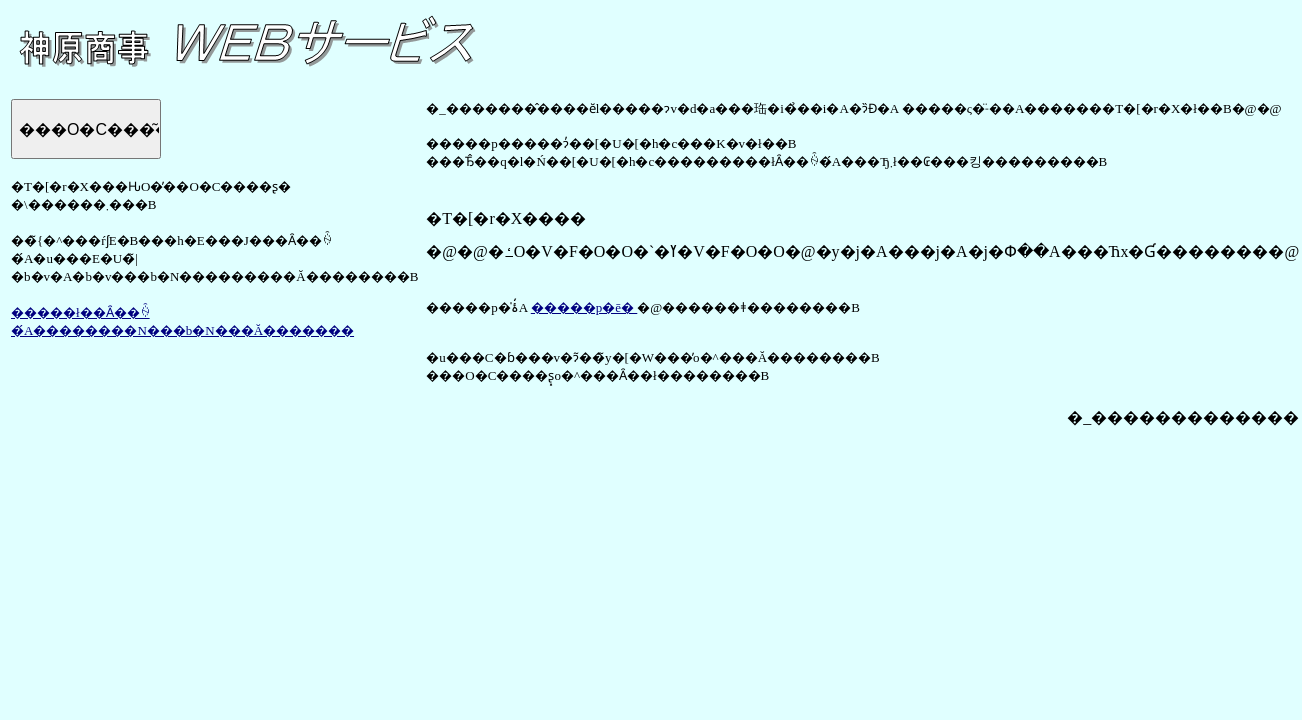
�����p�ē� (584, 307)
